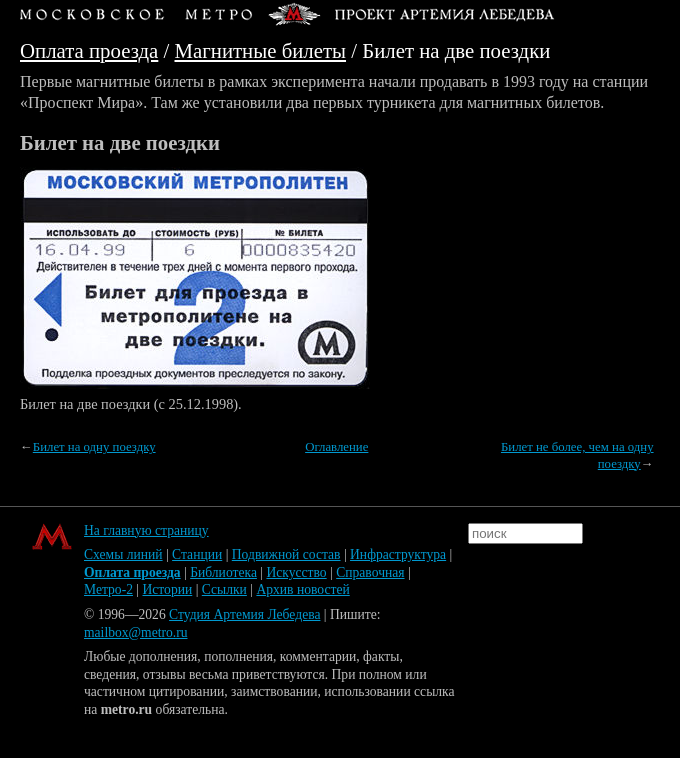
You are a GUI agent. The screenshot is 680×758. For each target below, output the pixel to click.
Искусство (296, 572)
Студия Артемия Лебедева (244, 614)
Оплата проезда (89, 50)
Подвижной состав (286, 554)
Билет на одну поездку (94, 447)
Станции (197, 554)
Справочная (370, 572)
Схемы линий (123, 554)
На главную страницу (146, 530)
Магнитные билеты (261, 50)
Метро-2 (108, 589)
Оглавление (336, 447)
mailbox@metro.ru (136, 632)
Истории (168, 589)
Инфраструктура (398, 554)
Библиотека (223, 572)
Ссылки (224, 589)
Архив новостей (302, 589)
